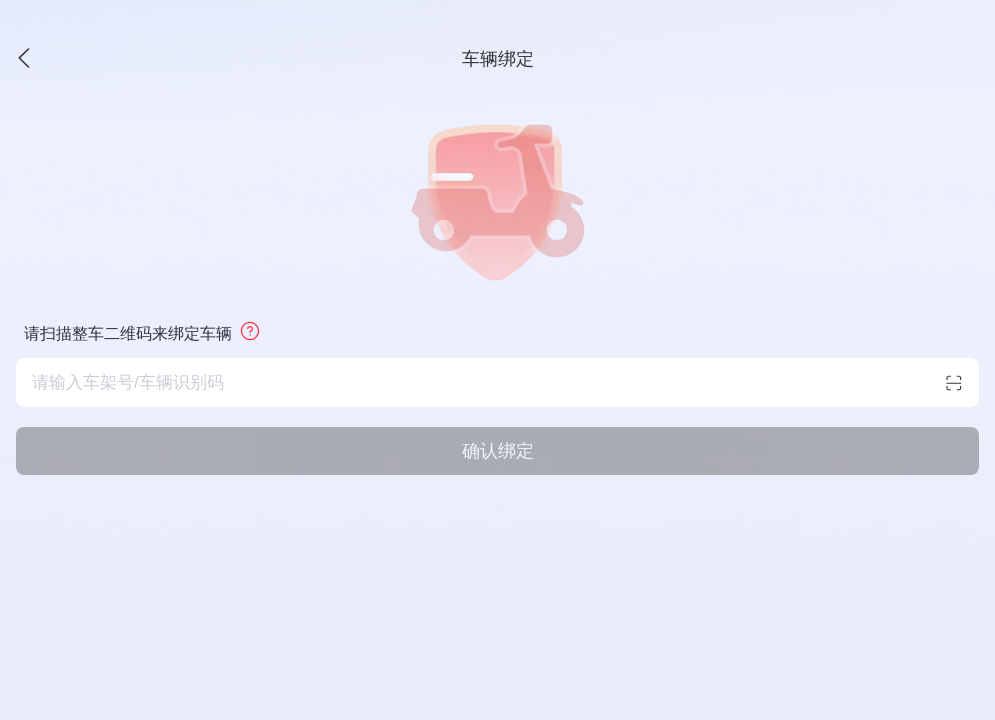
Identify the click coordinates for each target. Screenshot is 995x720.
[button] (158, 59)
